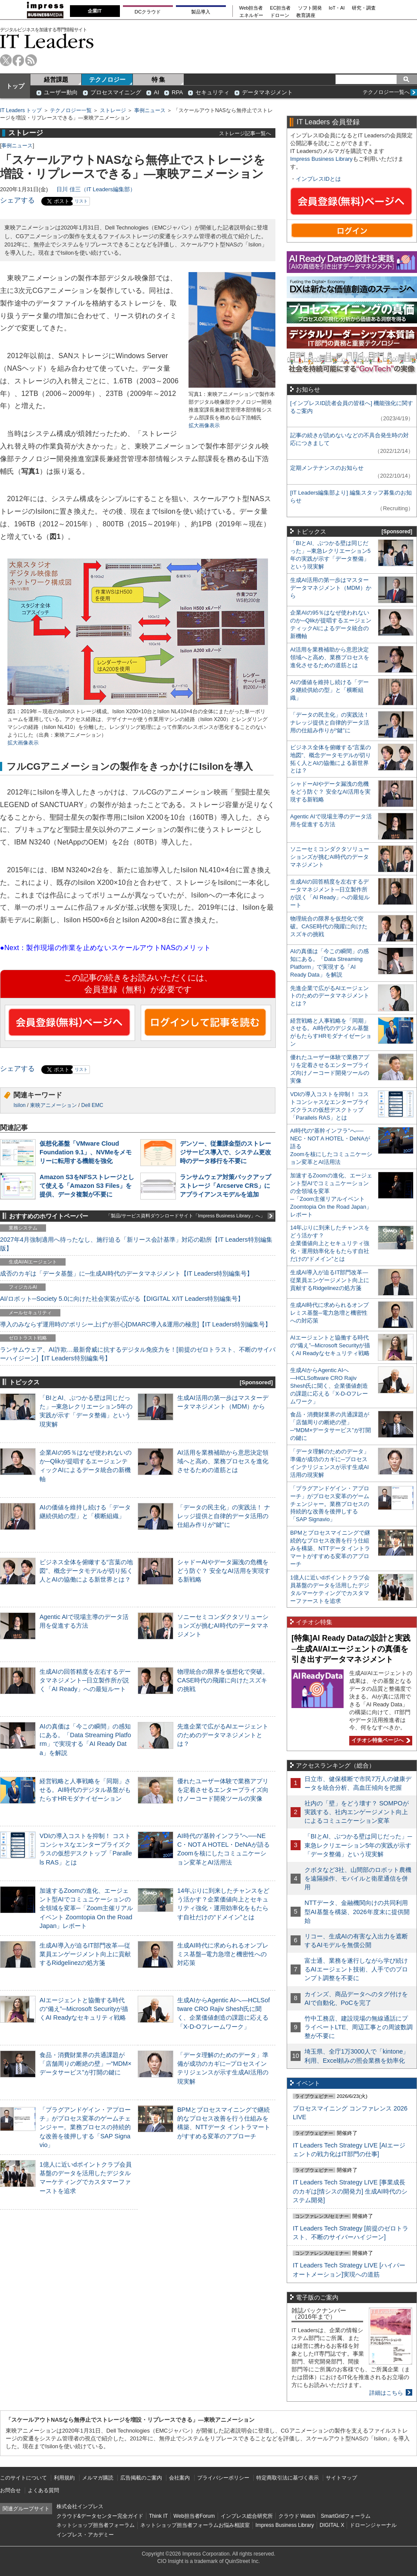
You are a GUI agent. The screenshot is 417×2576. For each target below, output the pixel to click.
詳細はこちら (386, 2393)
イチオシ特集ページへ (379, 1740)
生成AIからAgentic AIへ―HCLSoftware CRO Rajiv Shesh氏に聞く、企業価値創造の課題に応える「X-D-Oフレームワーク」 (329, 1386)
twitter (6, 60)
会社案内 (179, 2478)
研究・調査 (364, 8)
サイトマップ (341, 2478)
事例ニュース (149, 110)
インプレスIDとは (318, 179)
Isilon (19, 1105)
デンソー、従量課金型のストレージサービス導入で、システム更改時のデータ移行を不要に (225, 1152)
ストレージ (113, 110)
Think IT (158, 2516)
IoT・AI (337, 8)
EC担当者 (280, 8)
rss (31, 60)
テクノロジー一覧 (71, 110)
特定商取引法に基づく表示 (287, 2478)
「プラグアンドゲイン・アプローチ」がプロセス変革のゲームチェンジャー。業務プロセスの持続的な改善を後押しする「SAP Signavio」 (85, 2127)
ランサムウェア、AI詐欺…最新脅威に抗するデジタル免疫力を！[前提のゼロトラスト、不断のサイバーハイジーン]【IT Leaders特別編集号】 (137, 1354)
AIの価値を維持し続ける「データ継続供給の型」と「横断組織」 (329, 690)
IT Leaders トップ (21, 110)
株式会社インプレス (79, 2506)
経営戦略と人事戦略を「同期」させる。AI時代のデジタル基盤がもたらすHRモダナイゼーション (85, 1790)
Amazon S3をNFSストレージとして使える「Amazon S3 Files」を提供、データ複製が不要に (87, 1185)
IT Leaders (47, 41)
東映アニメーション (53, 1105)
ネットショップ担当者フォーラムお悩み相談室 (195, 2525)
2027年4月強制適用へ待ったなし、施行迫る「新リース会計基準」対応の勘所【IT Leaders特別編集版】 (136, 1244)
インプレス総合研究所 (247, 2516)
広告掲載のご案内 (141, 2478)
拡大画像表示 (204, 425)
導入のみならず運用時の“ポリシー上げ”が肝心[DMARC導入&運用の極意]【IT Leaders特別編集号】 (135, 1324)
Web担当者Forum (194, 2516)
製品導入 (200, 11)
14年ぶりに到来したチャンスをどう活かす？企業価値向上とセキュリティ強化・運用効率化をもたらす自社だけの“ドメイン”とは (330, 1243)
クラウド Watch (296, 2516)
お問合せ (10, 2490)
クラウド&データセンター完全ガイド (99, 2516)
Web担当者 (251, 8)
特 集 (158, 79)
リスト (81, 201)
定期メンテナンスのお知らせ (327, 468)
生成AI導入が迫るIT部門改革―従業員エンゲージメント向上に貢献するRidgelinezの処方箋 (85, 1954)
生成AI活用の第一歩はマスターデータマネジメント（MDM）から (330, 588)
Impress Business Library (321, 159)
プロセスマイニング (115, 92)
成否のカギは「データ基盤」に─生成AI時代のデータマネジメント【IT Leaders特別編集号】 (126, 1273)
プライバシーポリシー (223, 2478)
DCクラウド (148, 11)
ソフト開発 (310, 8)
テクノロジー (107, 79)
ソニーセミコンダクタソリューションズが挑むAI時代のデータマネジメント (222, 1625)
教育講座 (305, 15)
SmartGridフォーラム (346, 2516)
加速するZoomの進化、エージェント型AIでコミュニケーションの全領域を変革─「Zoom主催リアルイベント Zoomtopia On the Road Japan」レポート (86, 1908)
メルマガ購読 (97, 2478)
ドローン (279, 15)
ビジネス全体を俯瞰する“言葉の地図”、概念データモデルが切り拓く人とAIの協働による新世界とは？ (86, 1571)
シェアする (17, 200)
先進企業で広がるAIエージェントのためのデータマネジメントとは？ (222, 1735)
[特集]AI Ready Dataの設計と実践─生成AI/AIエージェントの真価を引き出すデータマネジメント (350, 1649)
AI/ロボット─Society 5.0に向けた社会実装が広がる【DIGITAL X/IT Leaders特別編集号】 (122, 1298)
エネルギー (251, 15)
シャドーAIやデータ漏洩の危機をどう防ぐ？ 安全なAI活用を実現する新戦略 (223, 1571)
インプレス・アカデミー (85, 2535)
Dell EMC (92, 1105)
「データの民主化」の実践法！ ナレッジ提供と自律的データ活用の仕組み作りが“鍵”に (223, 1516)
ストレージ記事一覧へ (245, 133)
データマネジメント (267, 92)
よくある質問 (43, 2490)
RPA (177, 92)
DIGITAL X (332, 2525)
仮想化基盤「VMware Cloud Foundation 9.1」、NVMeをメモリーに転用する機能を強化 (86, 1152)
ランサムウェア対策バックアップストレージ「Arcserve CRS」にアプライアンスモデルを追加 (225, 1185)
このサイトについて (23, 2478)
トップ (15, 86)
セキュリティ (212, 92)
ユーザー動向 (61, 92)
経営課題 (56, 79)
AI (156, 92)
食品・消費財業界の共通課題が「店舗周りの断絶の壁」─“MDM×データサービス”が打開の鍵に (86, 2063)
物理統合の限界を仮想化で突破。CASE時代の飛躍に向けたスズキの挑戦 (222, 1680)
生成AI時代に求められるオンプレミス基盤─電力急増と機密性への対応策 (222, 1954)
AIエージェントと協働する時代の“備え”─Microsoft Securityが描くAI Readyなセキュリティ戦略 (84, 2009)
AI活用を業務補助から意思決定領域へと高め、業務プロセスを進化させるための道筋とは (222, 1461)
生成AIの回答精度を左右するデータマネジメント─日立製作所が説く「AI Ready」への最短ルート (85, 1680)
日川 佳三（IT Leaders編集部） (96, 189)
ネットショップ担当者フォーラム (95, 2525)
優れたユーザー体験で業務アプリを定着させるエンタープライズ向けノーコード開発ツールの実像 (222, 1790)
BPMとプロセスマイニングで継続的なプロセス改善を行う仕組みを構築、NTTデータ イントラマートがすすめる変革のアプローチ (330, 1548)
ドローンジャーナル (373, 2525)
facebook (18, 60)
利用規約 (64, 2478)
